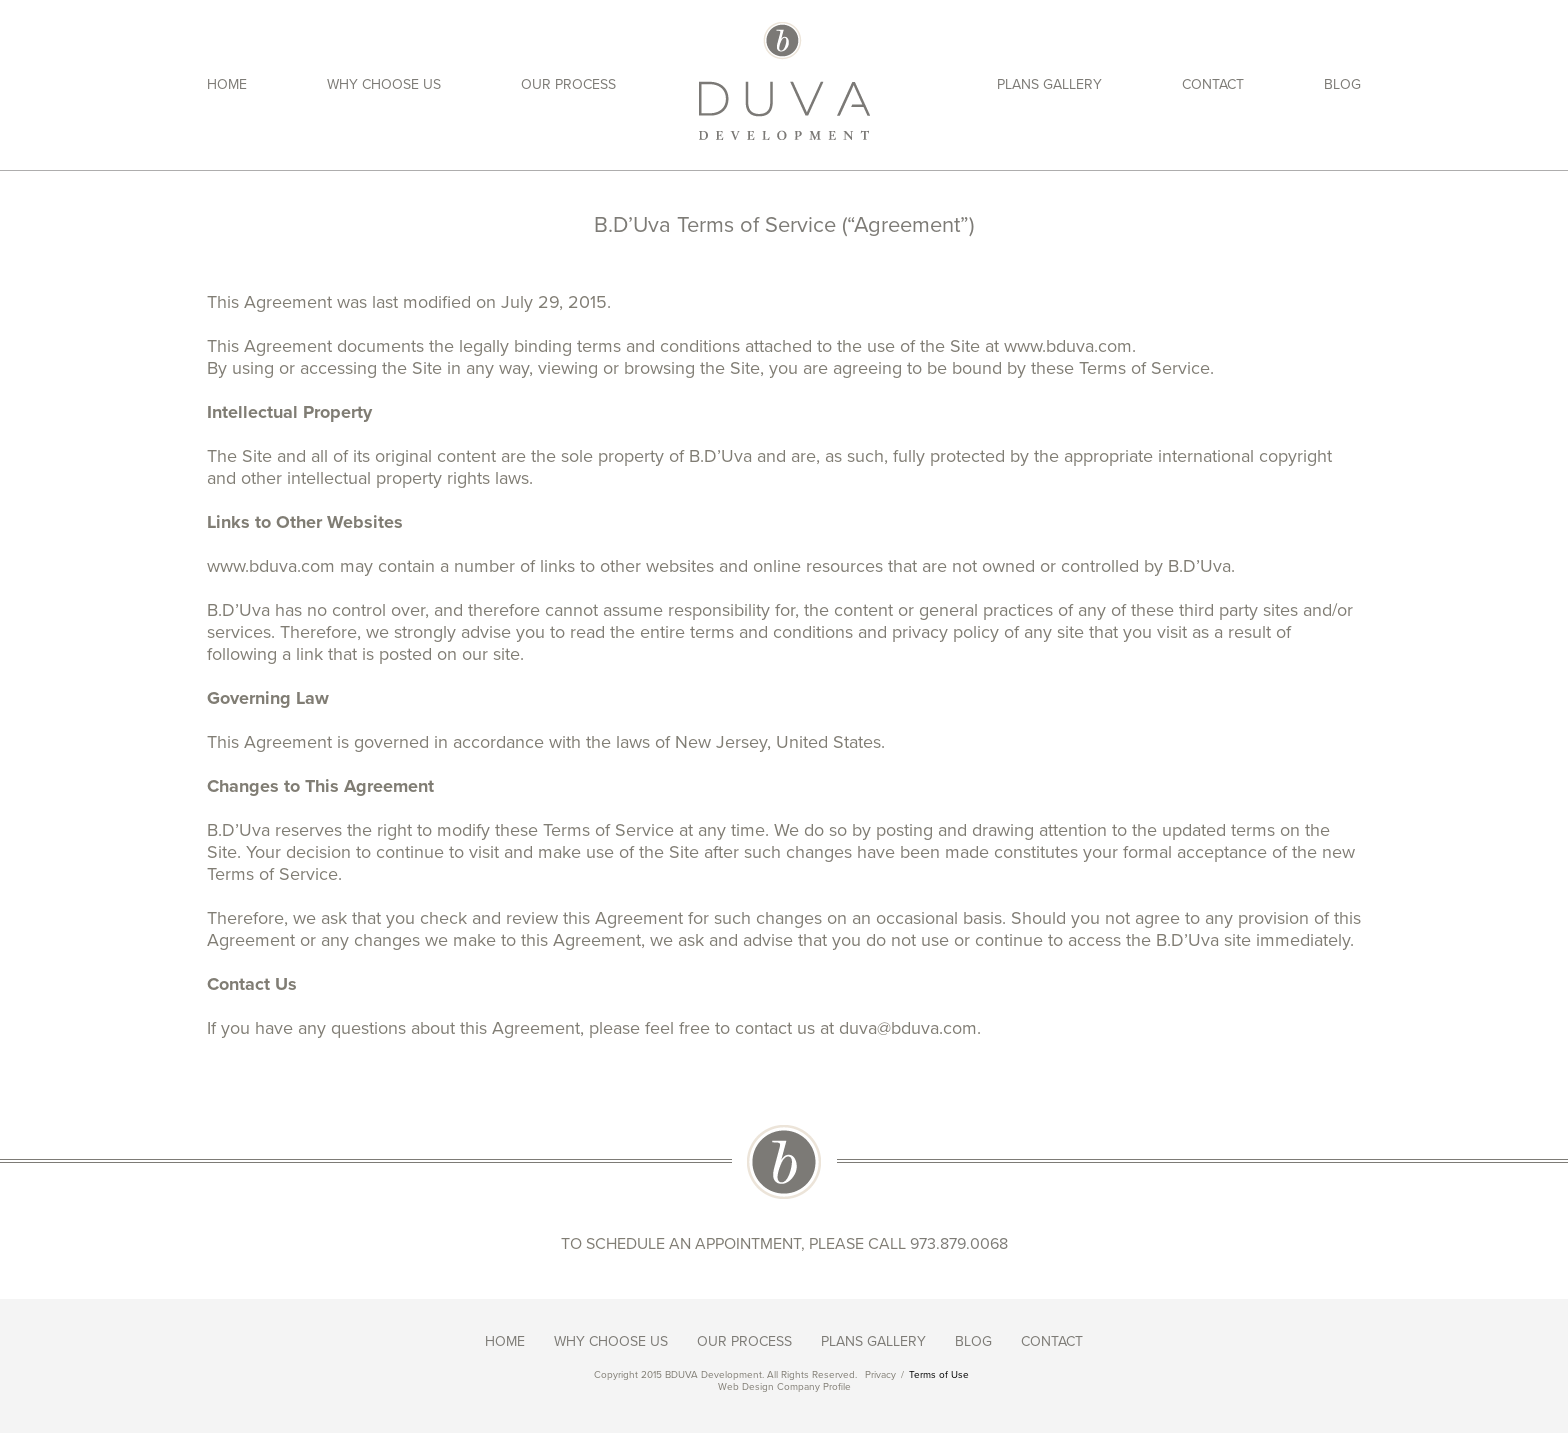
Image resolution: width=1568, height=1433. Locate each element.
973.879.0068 (959, 1244)
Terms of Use (939, 1375)
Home (227, 84)
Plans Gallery (1049, 84)
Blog (1342, 84)
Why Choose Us (384, 84)
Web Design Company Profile (784, 1387)
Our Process (568, 84)
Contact (1213, 84)
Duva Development (784, 81)
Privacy (880, 1375)
